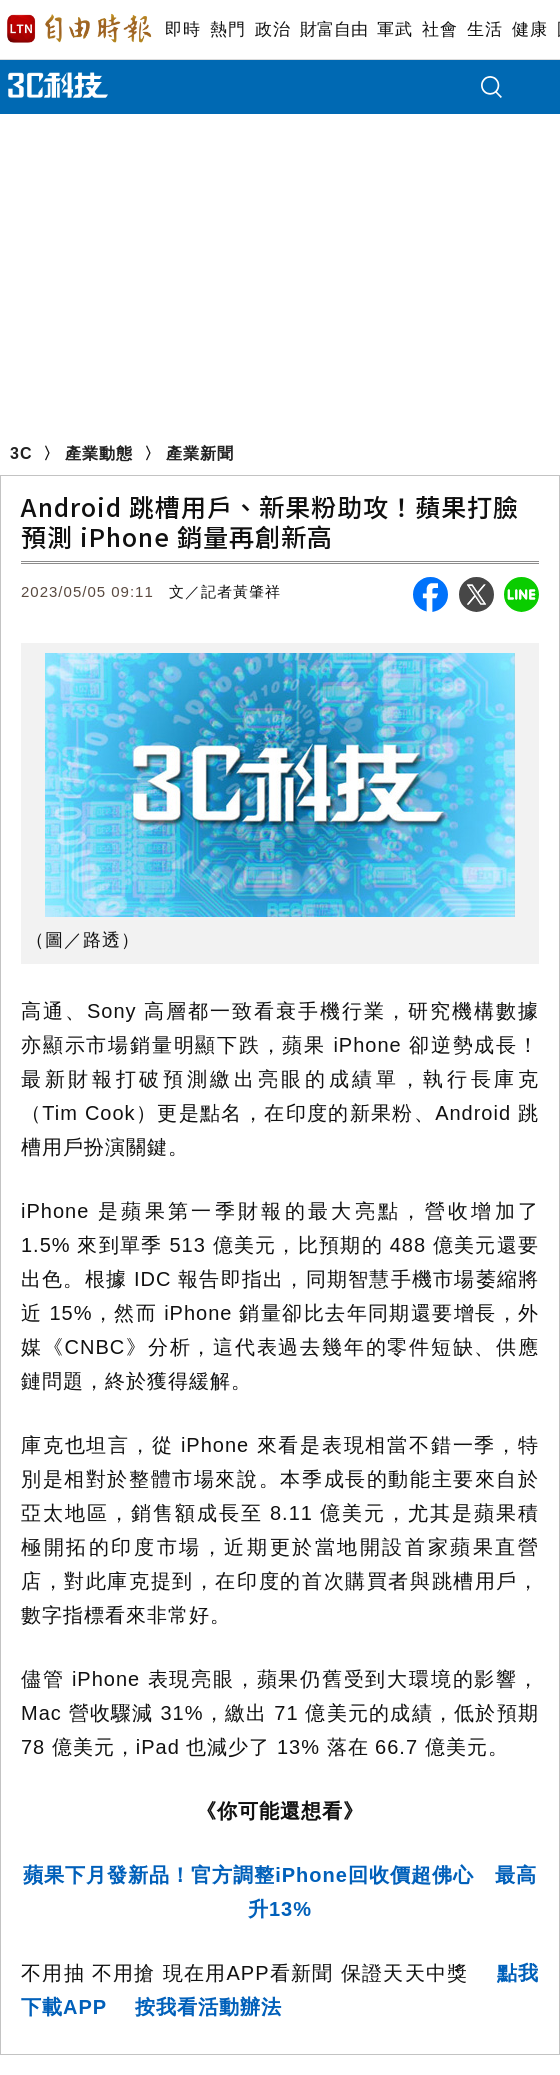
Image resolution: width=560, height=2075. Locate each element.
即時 (182, 29)
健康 (529, 29)
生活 (484, 29)
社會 (439, 29)
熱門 (227, 29)
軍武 (394, 29)
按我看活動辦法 (208, 2007)
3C (21, 453)
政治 (272, 29)
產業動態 (99, 453)
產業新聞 (200, 453)
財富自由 (333, 29)
